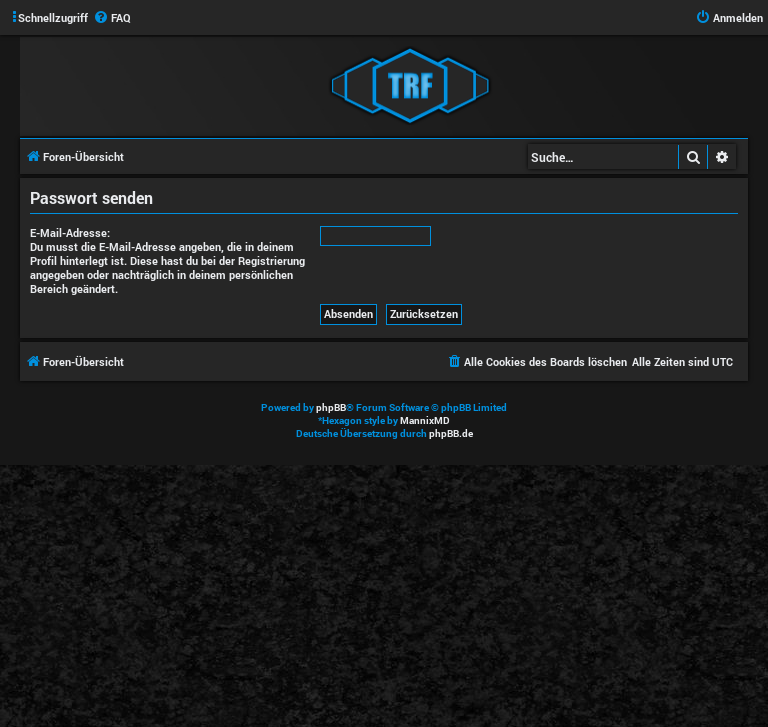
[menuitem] (112, 18)
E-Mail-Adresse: (70, 232)
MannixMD (425, 420)
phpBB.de (451, 433)
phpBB (331, 407)
